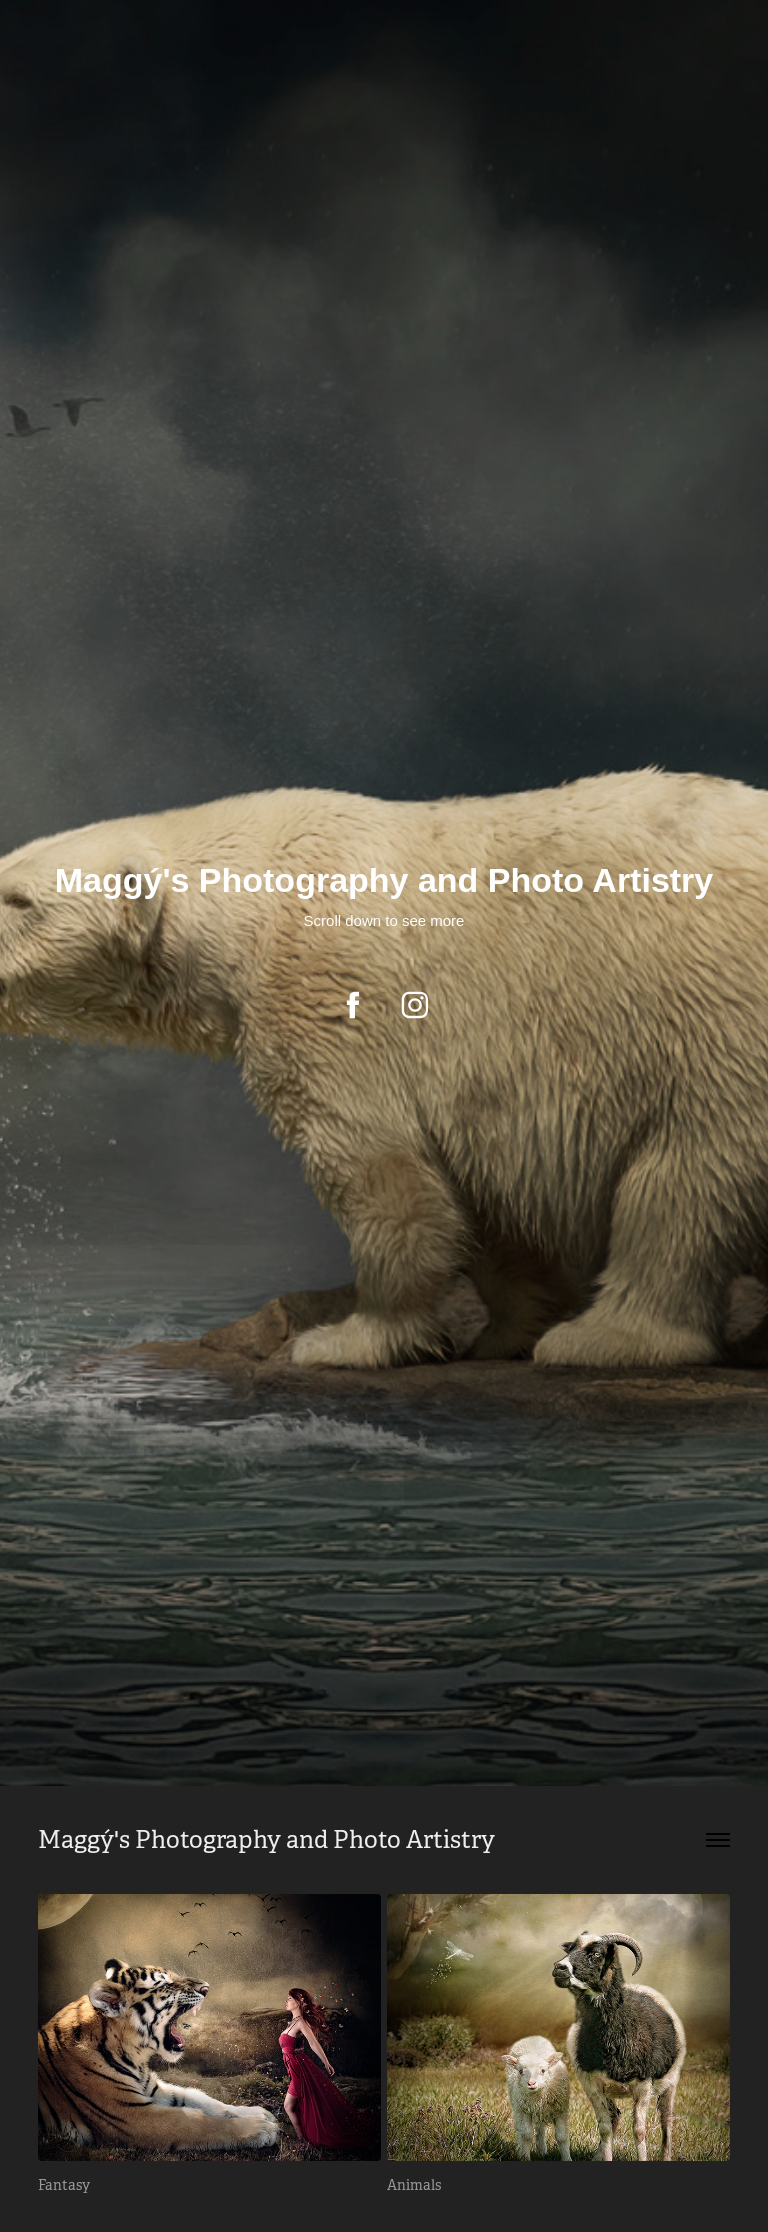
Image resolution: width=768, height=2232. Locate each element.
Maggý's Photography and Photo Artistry (266, 1840)
